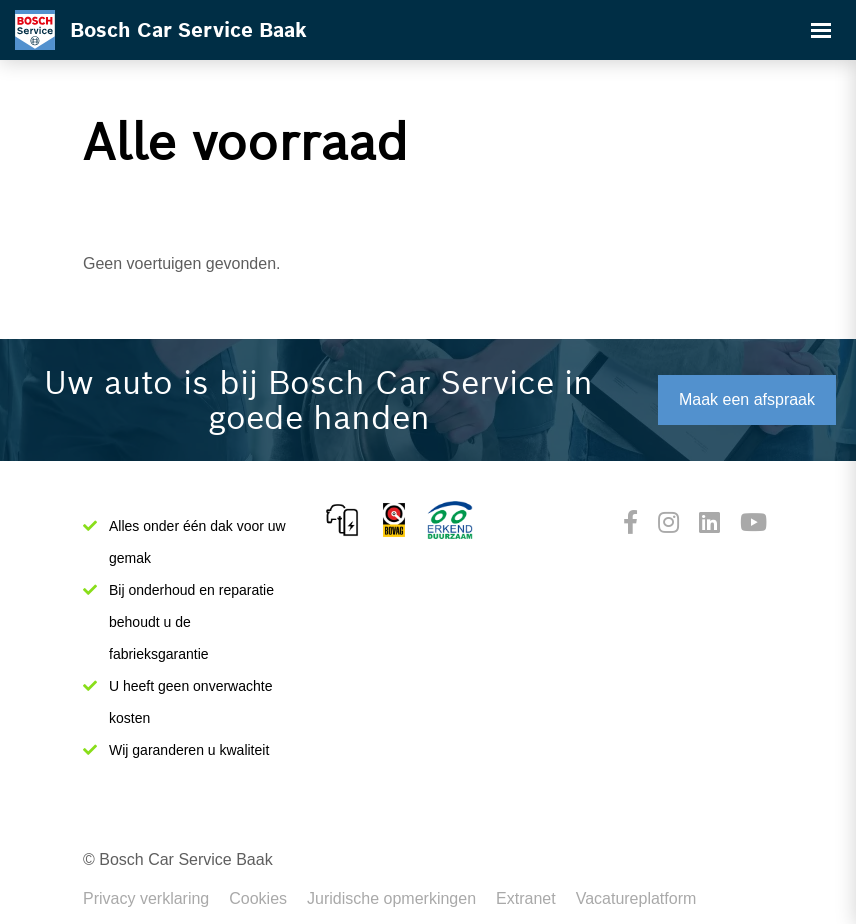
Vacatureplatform (636, 898)
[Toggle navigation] (821, 30)
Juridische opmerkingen (391, 898)
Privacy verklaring (146, 898)
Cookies (258, 898)
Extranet (526, 898)
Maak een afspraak (747, 399)
